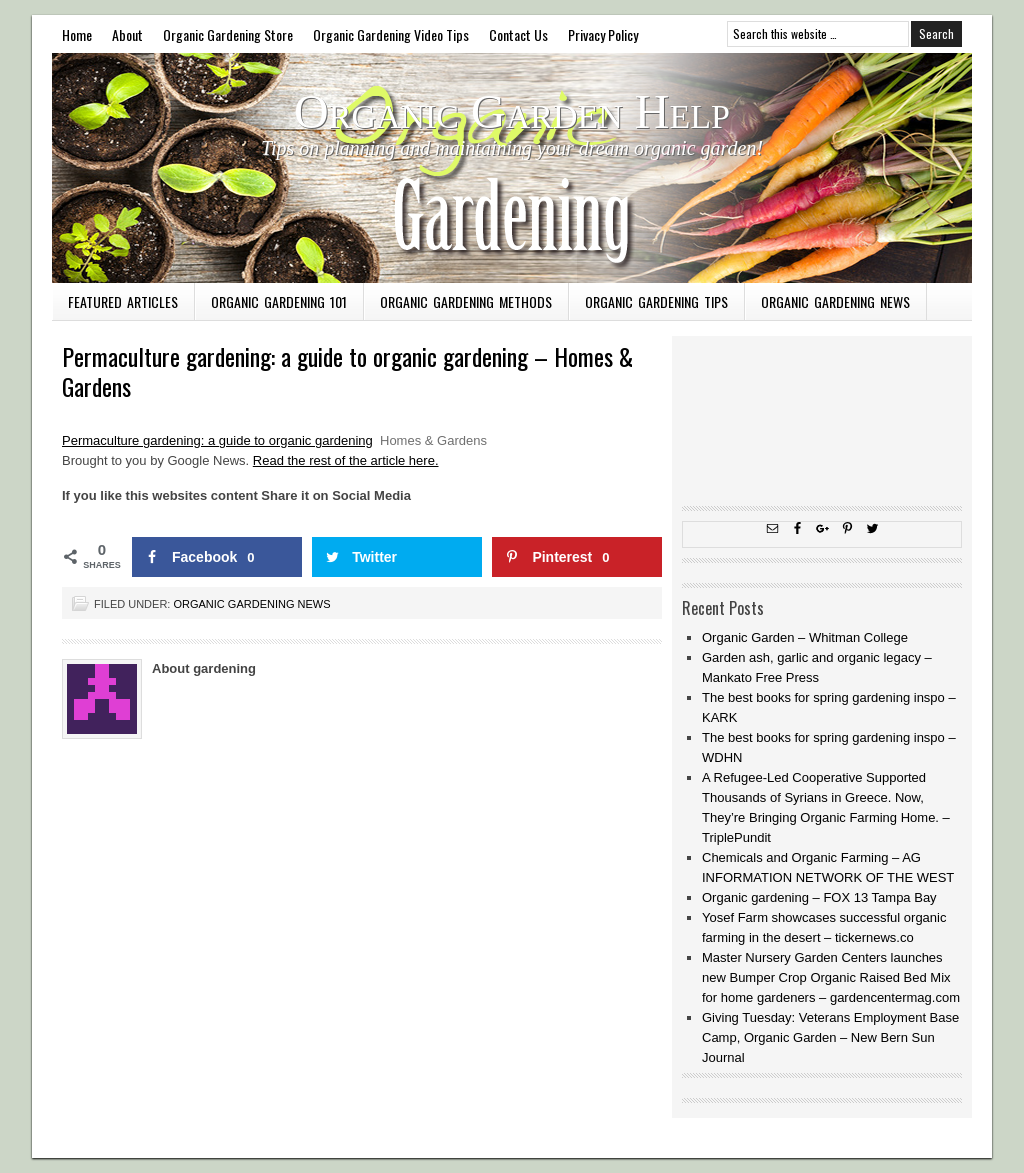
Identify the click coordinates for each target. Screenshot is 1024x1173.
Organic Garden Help (512, 111)
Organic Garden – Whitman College (805, 637)
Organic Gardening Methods (466, 301)
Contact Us (518, 34)
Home (77, 34)
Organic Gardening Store (228, 34)
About (127, 34)
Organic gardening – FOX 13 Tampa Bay (819, 897)
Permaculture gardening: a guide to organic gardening (217, 440)
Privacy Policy (603, 34)
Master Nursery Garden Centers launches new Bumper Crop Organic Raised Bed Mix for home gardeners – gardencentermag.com (831, 977)
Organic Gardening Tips (656, 301)
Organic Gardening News (835, 301)
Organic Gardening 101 (279, 301)
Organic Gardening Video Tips (391, 34)
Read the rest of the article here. (346, 460)
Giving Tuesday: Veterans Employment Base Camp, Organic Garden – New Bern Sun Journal (830, 1037)
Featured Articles (123, 301)
